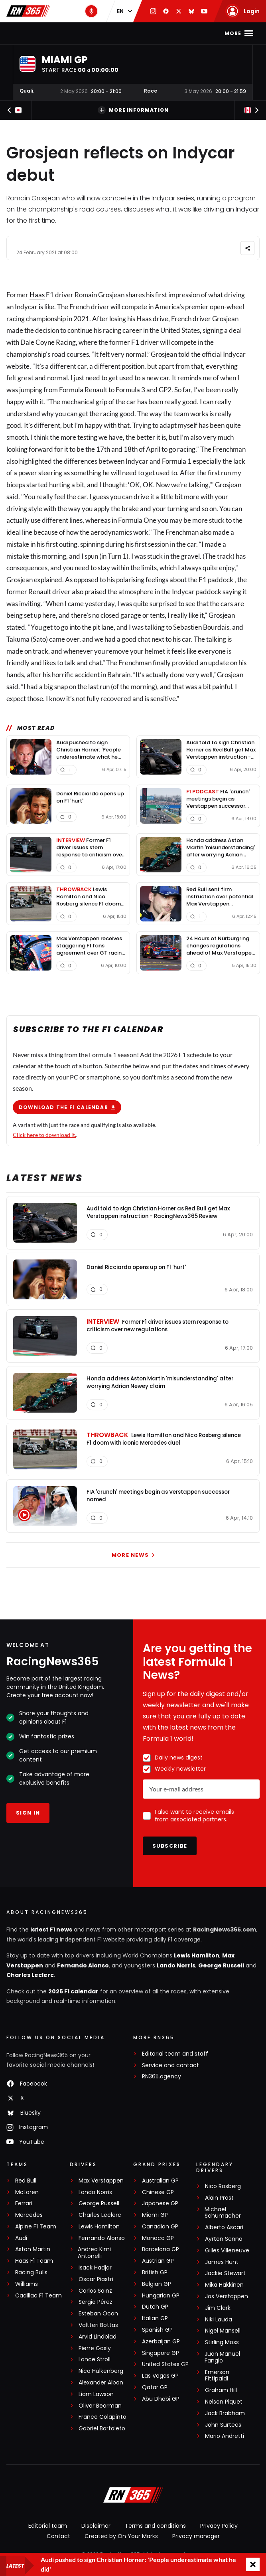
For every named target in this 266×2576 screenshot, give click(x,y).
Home (38, 33)
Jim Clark (218, 2310)
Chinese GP (158, 2194)
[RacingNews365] (133, 2498)
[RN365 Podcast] (91, 11)
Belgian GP (156, 2286)
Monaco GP (158, 2240)
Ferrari (23, 2205)
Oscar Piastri (96, 2281)
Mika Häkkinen (224, 2286)
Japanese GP (160, 2205)
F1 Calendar (106, 33)
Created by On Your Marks (121, 2538)
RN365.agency (161, 2079)
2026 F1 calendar (73, 1993)
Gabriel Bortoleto (102, 2430)
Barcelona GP (160, 2251)
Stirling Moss (222, 2344)
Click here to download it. (44, 1134)
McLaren (27, 2194)
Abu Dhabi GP (160, 2401)
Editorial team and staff (175, 2055)
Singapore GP (160, 2355)
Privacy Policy (219, 2528)
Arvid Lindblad (97, 2338)
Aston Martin (32, 2251)
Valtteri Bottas (98, 2327)
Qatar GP (154, 2389)
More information (133, 110)
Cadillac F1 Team (38, 2297)
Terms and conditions (155, 2528)
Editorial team (47, 2528)
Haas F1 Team (34, 2263)
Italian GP (155, 2320)
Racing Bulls (31, 2274)
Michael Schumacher (223, 2215)
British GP (154, 2274)
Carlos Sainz (95, 2292)
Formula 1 (176, 461)
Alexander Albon (101, 2384)
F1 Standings (155, 33)
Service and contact (170, 2067)
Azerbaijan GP (161, 2343)
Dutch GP (155, 2309)
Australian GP (160, 2182)
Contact (58, 2538)
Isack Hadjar (95, 2269)
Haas (37, 295)
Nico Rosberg (223, 2188)
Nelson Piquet (223, 2403)
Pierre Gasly (95, 2350)
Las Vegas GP (160, 2377)
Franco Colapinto (102, 2419)
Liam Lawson (96, 2396)
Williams (26, 2286)
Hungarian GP (160, 2297)
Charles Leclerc (30, 1977)
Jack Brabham (225, 2415)
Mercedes (29, 2217)
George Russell (221, 1967)
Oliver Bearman (100, 2407)
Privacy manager (196, 2538)
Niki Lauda (218, 2321)
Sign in (28, 1815)
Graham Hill (221, 2392)
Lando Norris (176, 1967)
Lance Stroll (94, 2362)
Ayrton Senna (223, 2241)
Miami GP (155, 2217)
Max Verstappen (101, 2182)
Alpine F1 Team (35, 2228)
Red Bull (25, 2182)
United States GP (165, 2366)
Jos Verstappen (226, 2298)
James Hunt (221, 2264)
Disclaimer (95, 2528)
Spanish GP (157, 2332)
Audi (21, 2240)
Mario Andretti (224, 2438)
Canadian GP (160, 2228)
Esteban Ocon (98, 2315)
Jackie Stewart (225, 2275)
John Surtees (223, 2427)
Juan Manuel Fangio (222, 2359)
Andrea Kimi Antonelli (94, 2255)
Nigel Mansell (222, 2333)
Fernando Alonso (83, 1967)
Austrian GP (158, 2263)
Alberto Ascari (224, 2229)
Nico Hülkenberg (101, 2373)
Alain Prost (219, 2199)
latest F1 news (51, 1932)
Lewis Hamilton (196, 1958)
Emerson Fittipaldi (217, 2377)
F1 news (67, 33)
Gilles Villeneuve (227, 2252)
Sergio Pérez (95, 2304)
